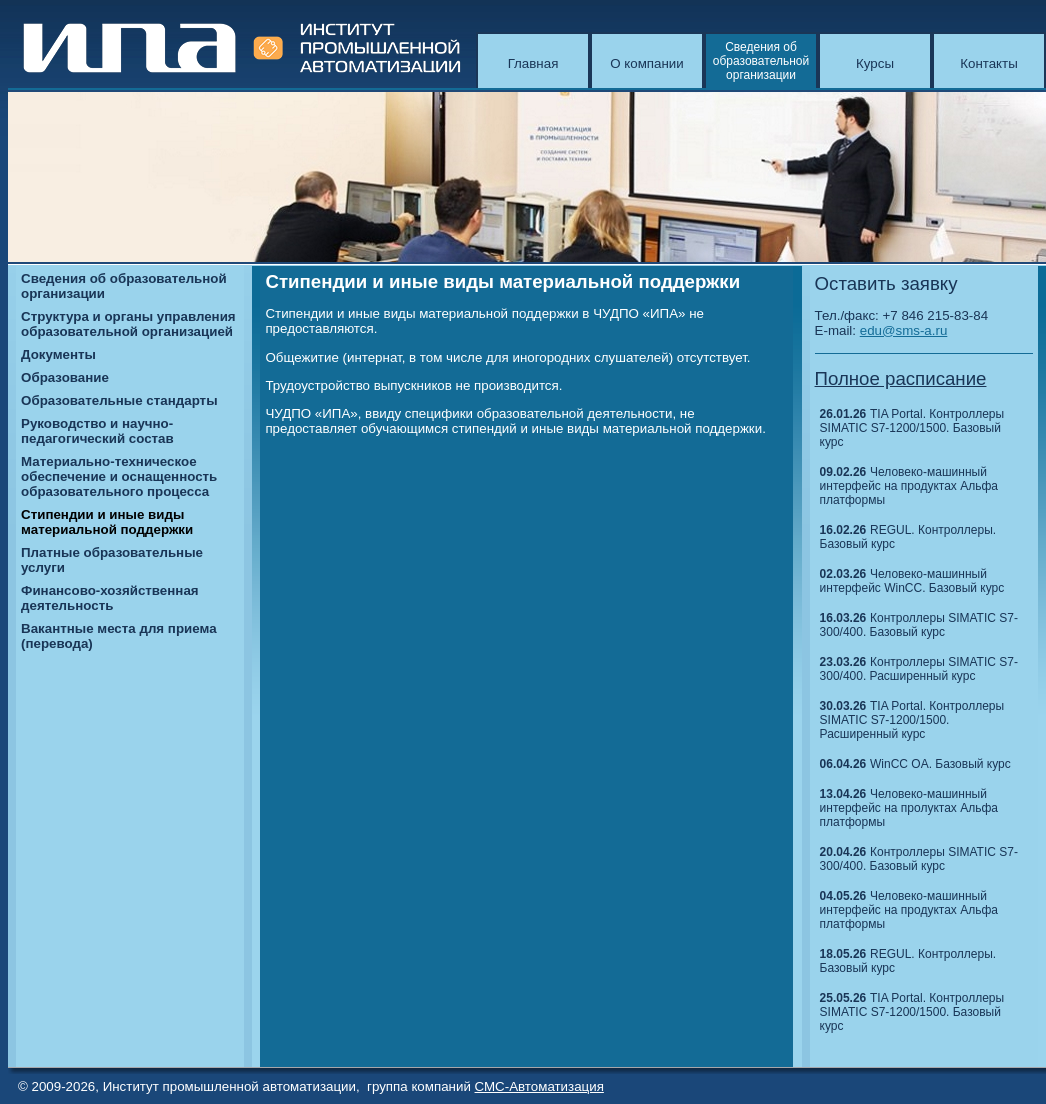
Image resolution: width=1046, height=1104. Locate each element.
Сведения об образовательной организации (761, 61)
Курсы (875, 63)
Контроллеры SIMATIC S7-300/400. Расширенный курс (919, 669)
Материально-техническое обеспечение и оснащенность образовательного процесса (119, 476)
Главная (533, 63)
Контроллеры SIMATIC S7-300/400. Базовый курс (919, 625)
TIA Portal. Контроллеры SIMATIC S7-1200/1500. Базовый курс (912, 428)
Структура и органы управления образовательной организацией (128, 324)
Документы (58, 354)
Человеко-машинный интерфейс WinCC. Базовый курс (912, 581)
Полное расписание (901, 378)
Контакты (989, 63)
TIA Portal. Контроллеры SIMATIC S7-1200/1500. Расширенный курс (912, 720)
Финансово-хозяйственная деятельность (110, 598)
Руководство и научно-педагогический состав (97, 431)
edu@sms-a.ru (904, 330)
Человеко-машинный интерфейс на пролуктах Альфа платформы (909, 808)
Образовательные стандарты (119, 400)
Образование (65, 377)
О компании (647, 63)
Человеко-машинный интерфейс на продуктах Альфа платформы (909, 486)
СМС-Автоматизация (539, 1086)
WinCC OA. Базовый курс (940, 764)
